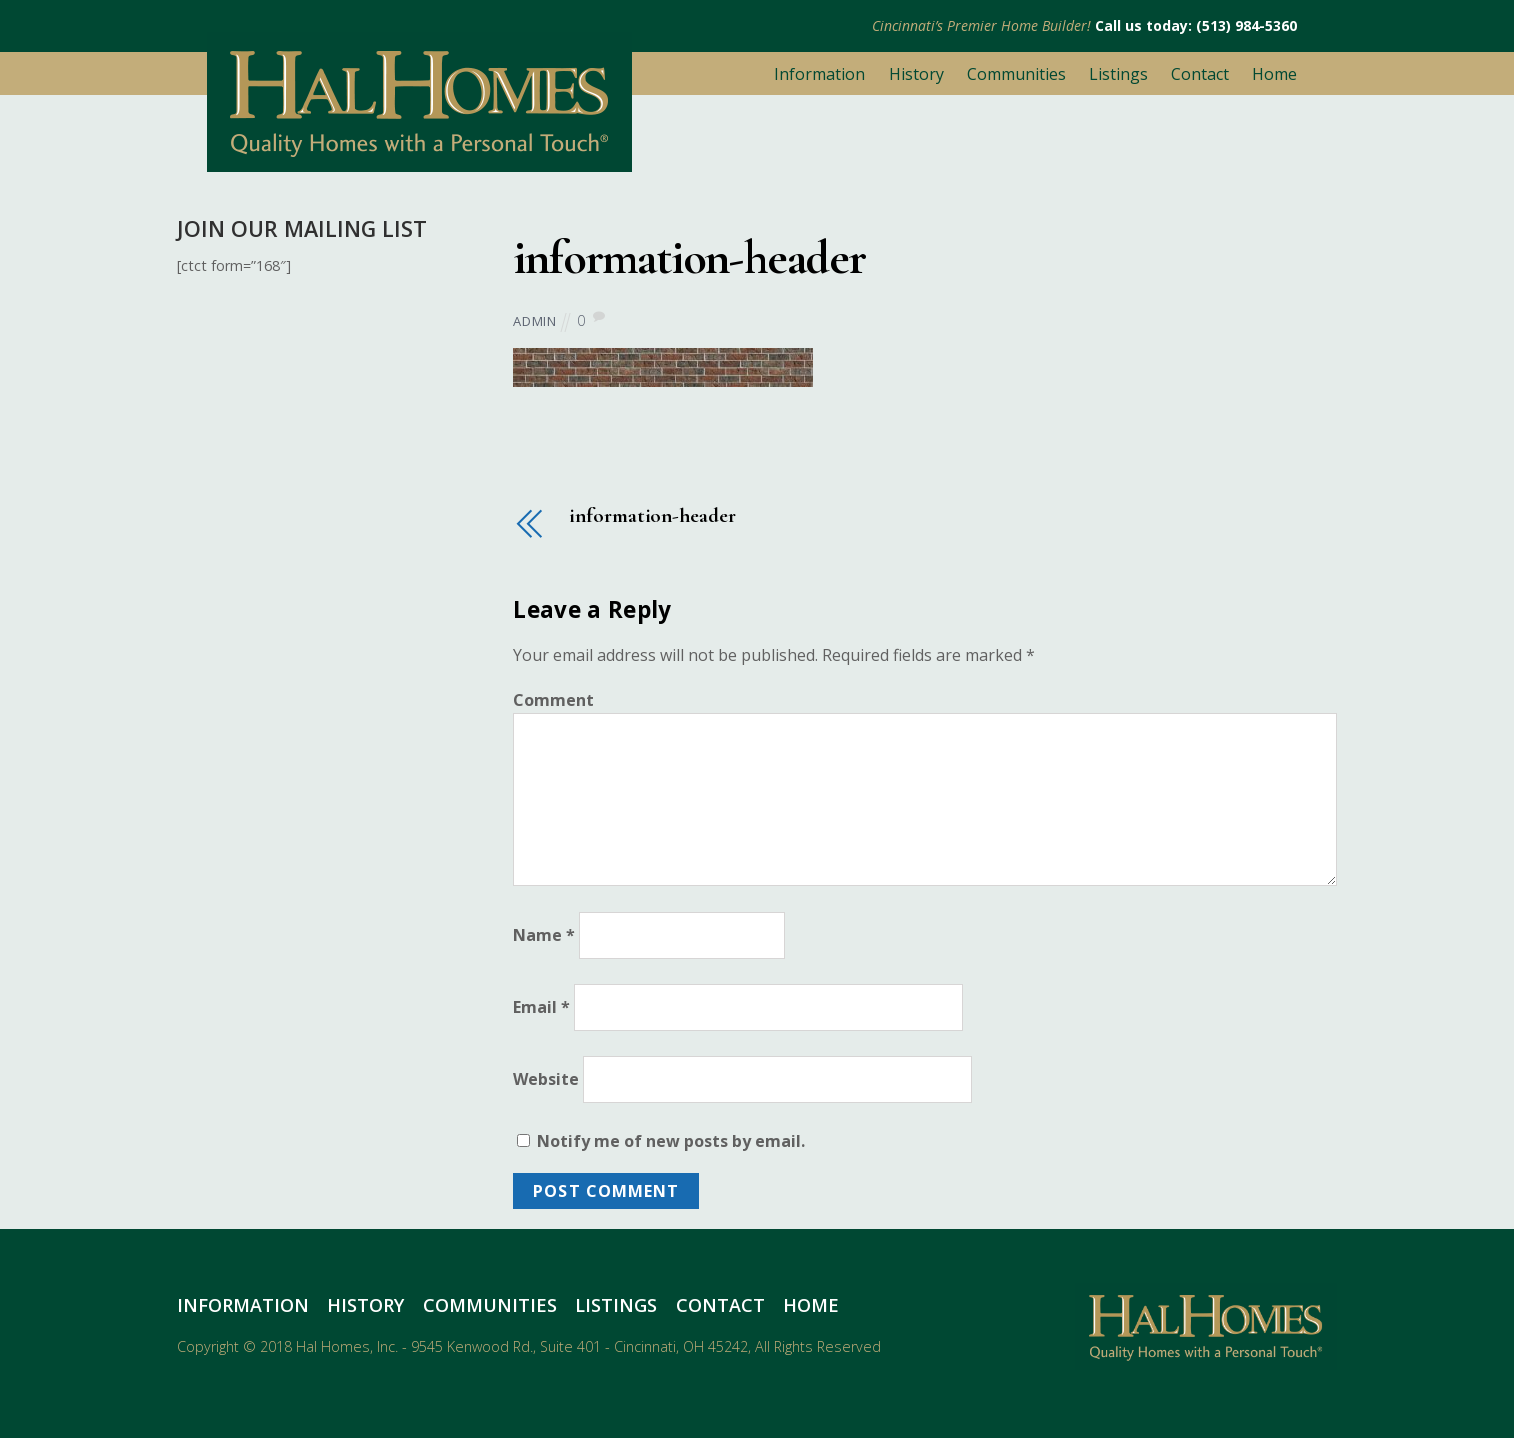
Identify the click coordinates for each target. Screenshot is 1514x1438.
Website (546, 1079)
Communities (1016, 74)
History (916, 74)
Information (819, 74)
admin (534, 321)
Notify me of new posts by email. (671, 1141)
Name (544, 935)
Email (541, 1007)
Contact (1200, 74)
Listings (1118, 74)
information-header (689, 258)
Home (1274, 74)
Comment (553, 700)
